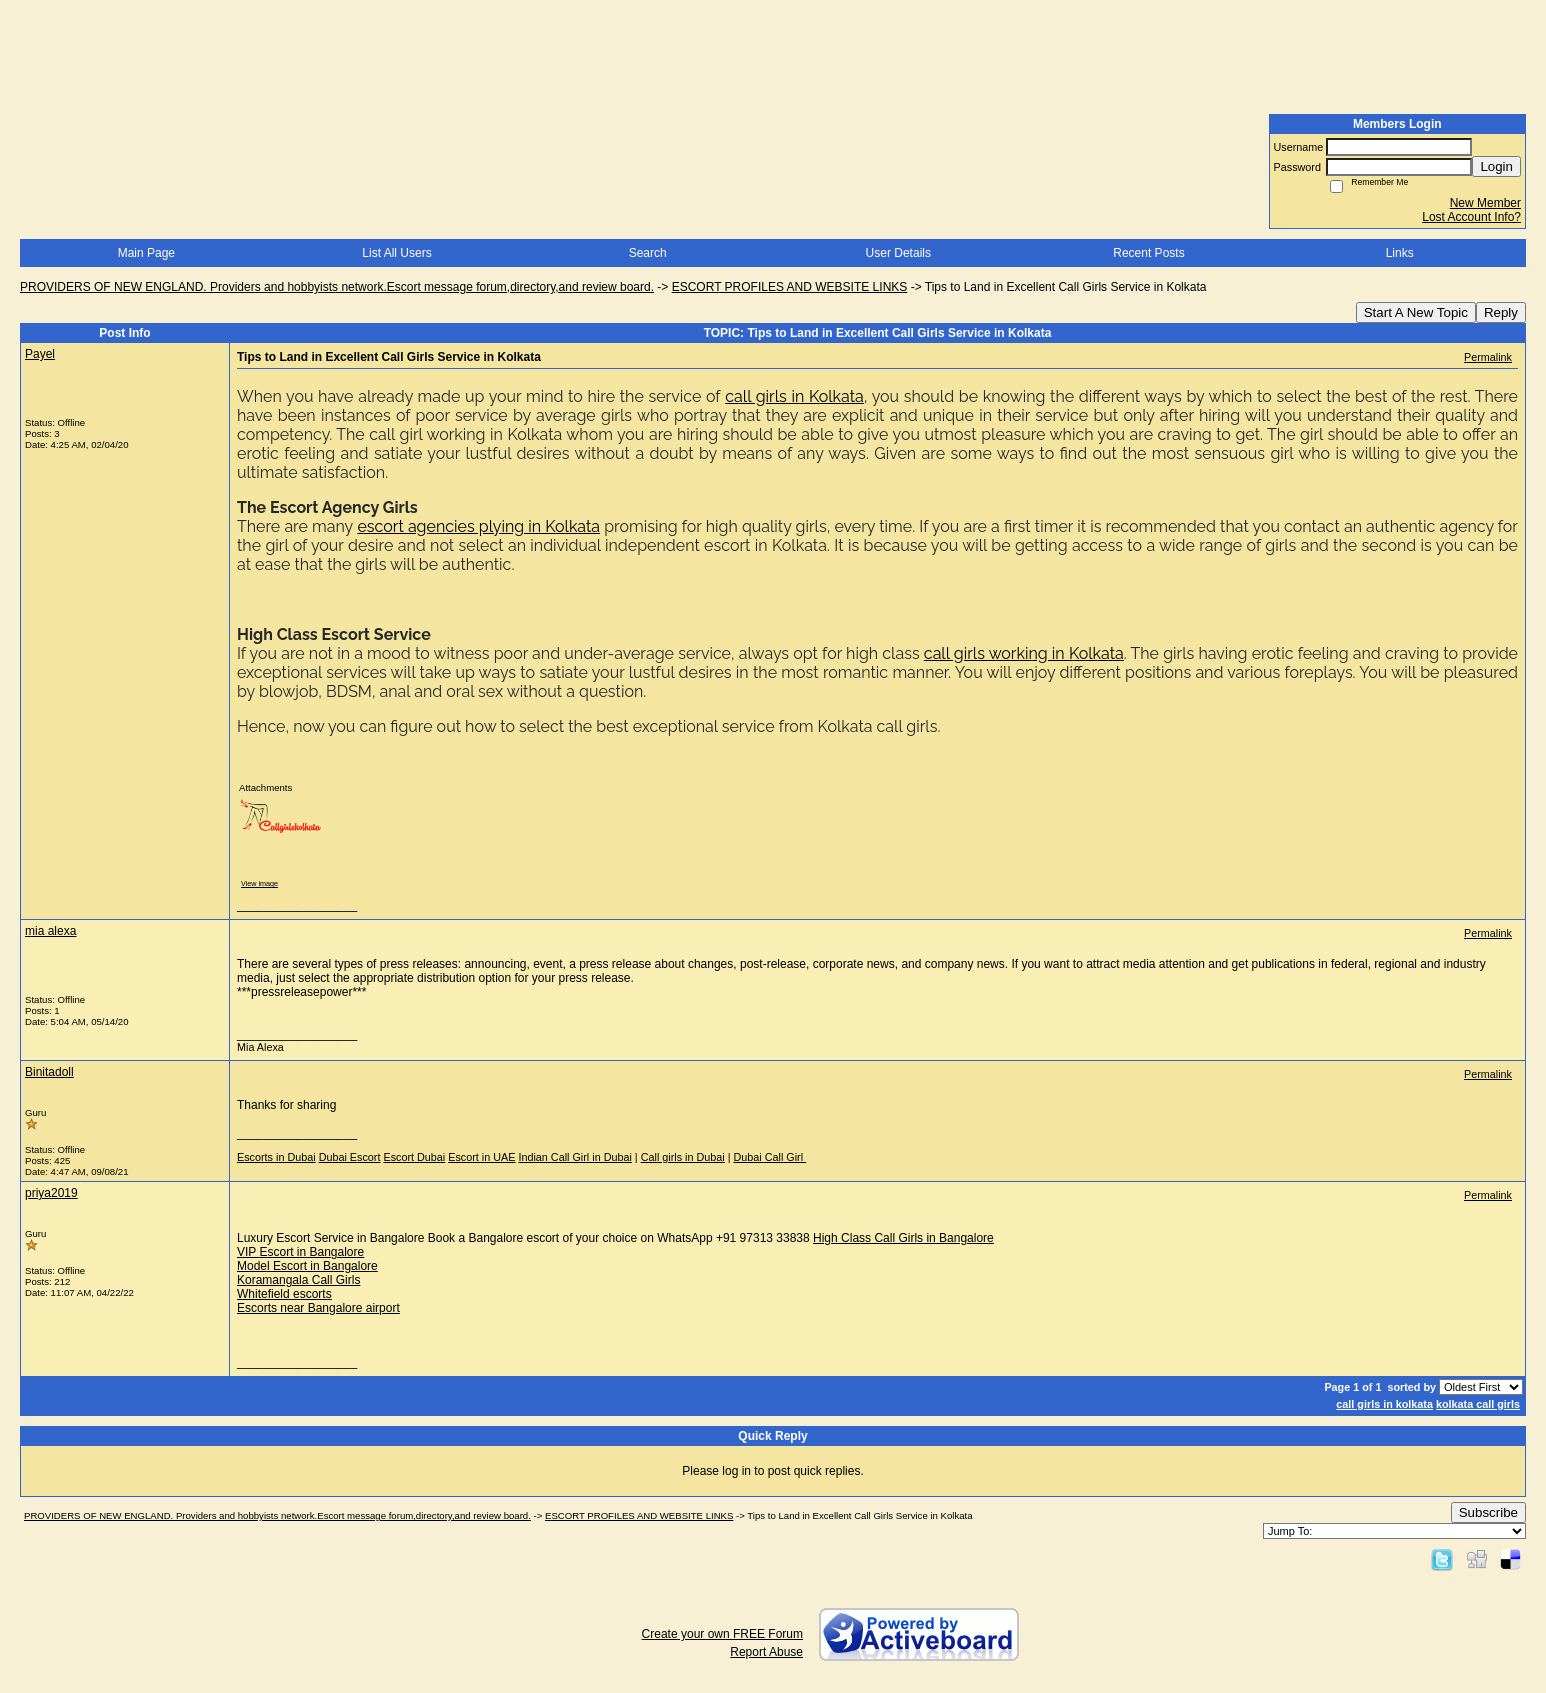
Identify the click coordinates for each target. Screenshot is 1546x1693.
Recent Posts (1148, 253)
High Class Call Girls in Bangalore (903, 1238)
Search (648, 253)
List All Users (396, 253)
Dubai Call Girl (770, 1157)
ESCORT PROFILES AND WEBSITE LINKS (790, 287)
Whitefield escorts (284, 1294)
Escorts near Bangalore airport (318, 1308)
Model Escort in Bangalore (307, 1266)
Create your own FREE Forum (722, 1634)
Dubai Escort (350, 1157)
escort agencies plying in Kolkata (478, 526)
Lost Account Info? (1471, 217)
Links (1400, 253)
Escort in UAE (481, 1157)
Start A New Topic (1416, 312)
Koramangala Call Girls (298, 1280)
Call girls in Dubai (683, 1157)
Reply (1501, 312)
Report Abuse (766, 1652)
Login (1496, 166)
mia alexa (50, 931)
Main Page (146, 253)
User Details (898, 253)
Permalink (1488, 357)
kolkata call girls (1478, 1404)
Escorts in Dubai (276, 1157)
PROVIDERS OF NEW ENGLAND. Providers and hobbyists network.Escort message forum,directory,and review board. (337, 287)
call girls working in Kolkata (1024, 653)
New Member (1485, 203)
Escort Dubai (414, 1157)
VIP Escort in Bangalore (300, 1252)
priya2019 (51, 1193)
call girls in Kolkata (794, 396)
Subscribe (1488, 1512)
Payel (40, 354)
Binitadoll (49, 1072)
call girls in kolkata (1384, 1404)
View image (259, 883)
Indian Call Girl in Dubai (574, 1157)
